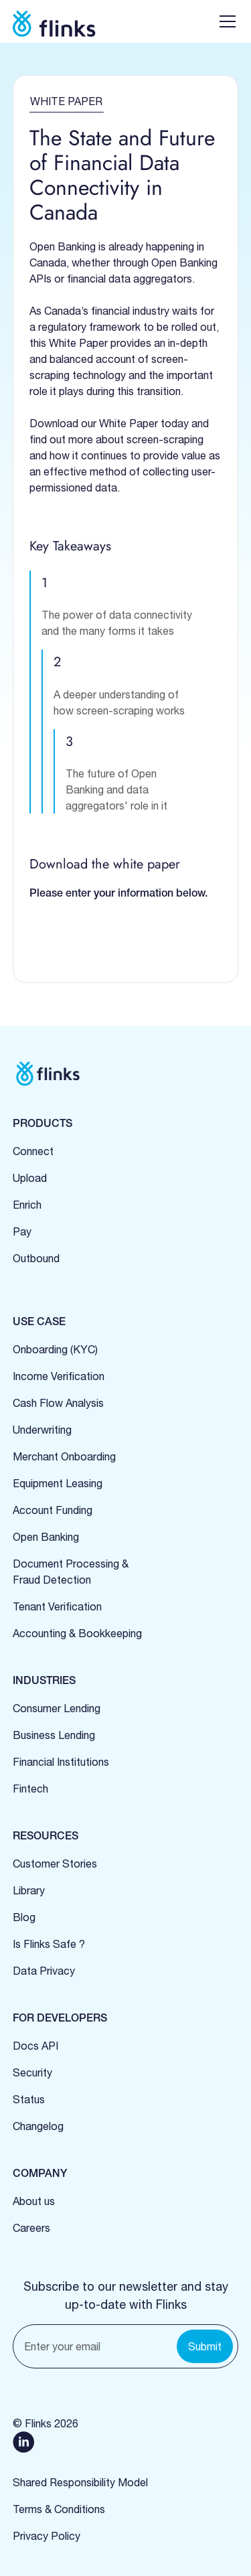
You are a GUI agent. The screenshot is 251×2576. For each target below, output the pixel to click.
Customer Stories (55, 1864)
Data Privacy (44, 1971)
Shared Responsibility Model (80, 2482)
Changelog (38, 2126)
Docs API (35, 2046)
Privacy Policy (46, 2536)
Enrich (27, 1205)
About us (34, 2201)
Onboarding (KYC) (55, 1349)
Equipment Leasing (57, 1483)
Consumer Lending (56, 1708)
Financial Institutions (61, 1762)
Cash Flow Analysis (58, 1403)
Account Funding (52, 1510)
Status (29, 2099)
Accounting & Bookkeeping (77, 1633)
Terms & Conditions (59, 2509)
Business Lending (54, 1735)
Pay (22, 1231)
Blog (24, 1917)
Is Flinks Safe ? (49, 1944)
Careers (31, 2228)
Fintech (30, 1789)
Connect (33, 1151)
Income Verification (58, 1376)
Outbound (36, 1258)
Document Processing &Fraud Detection (71, 1572)
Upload (30, 1178)
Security (32, 2072)
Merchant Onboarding (64, 1456)
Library (29, 1890)
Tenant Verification (57, 1606)
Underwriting (42, 1430)
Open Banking (46, 1537)
